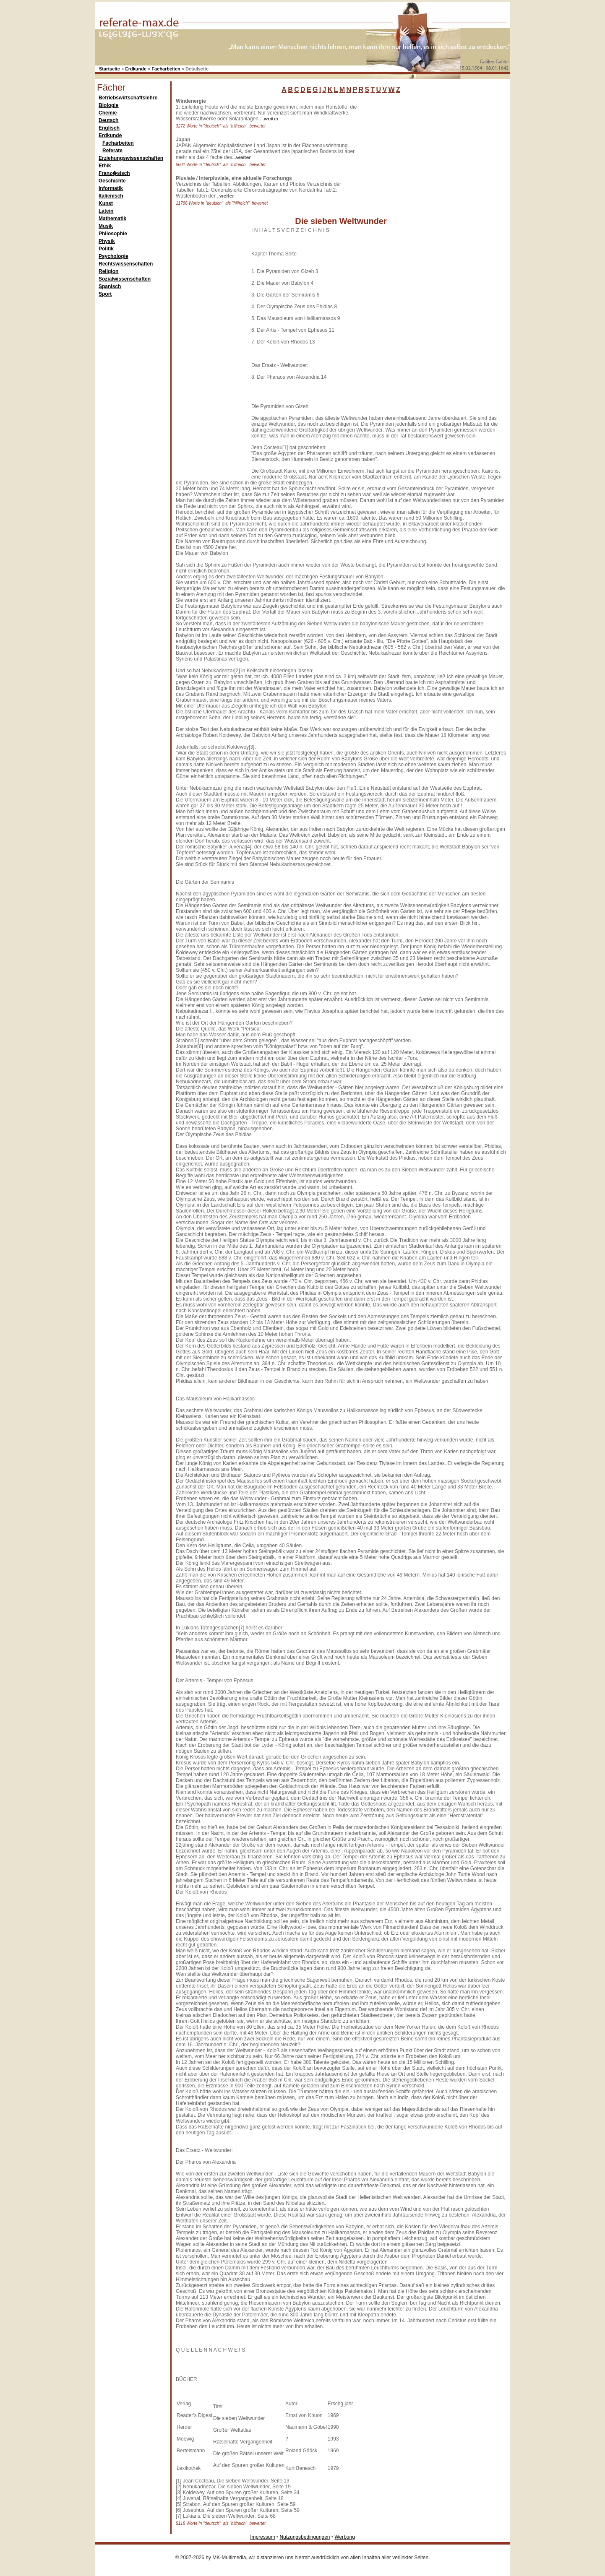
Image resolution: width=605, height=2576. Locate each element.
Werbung (344, 2537)
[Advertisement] (422, 150)
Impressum (262, 2537)
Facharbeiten (165, 68)
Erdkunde (135, 68)
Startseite (109, 68)
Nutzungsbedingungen (304, 2537)
